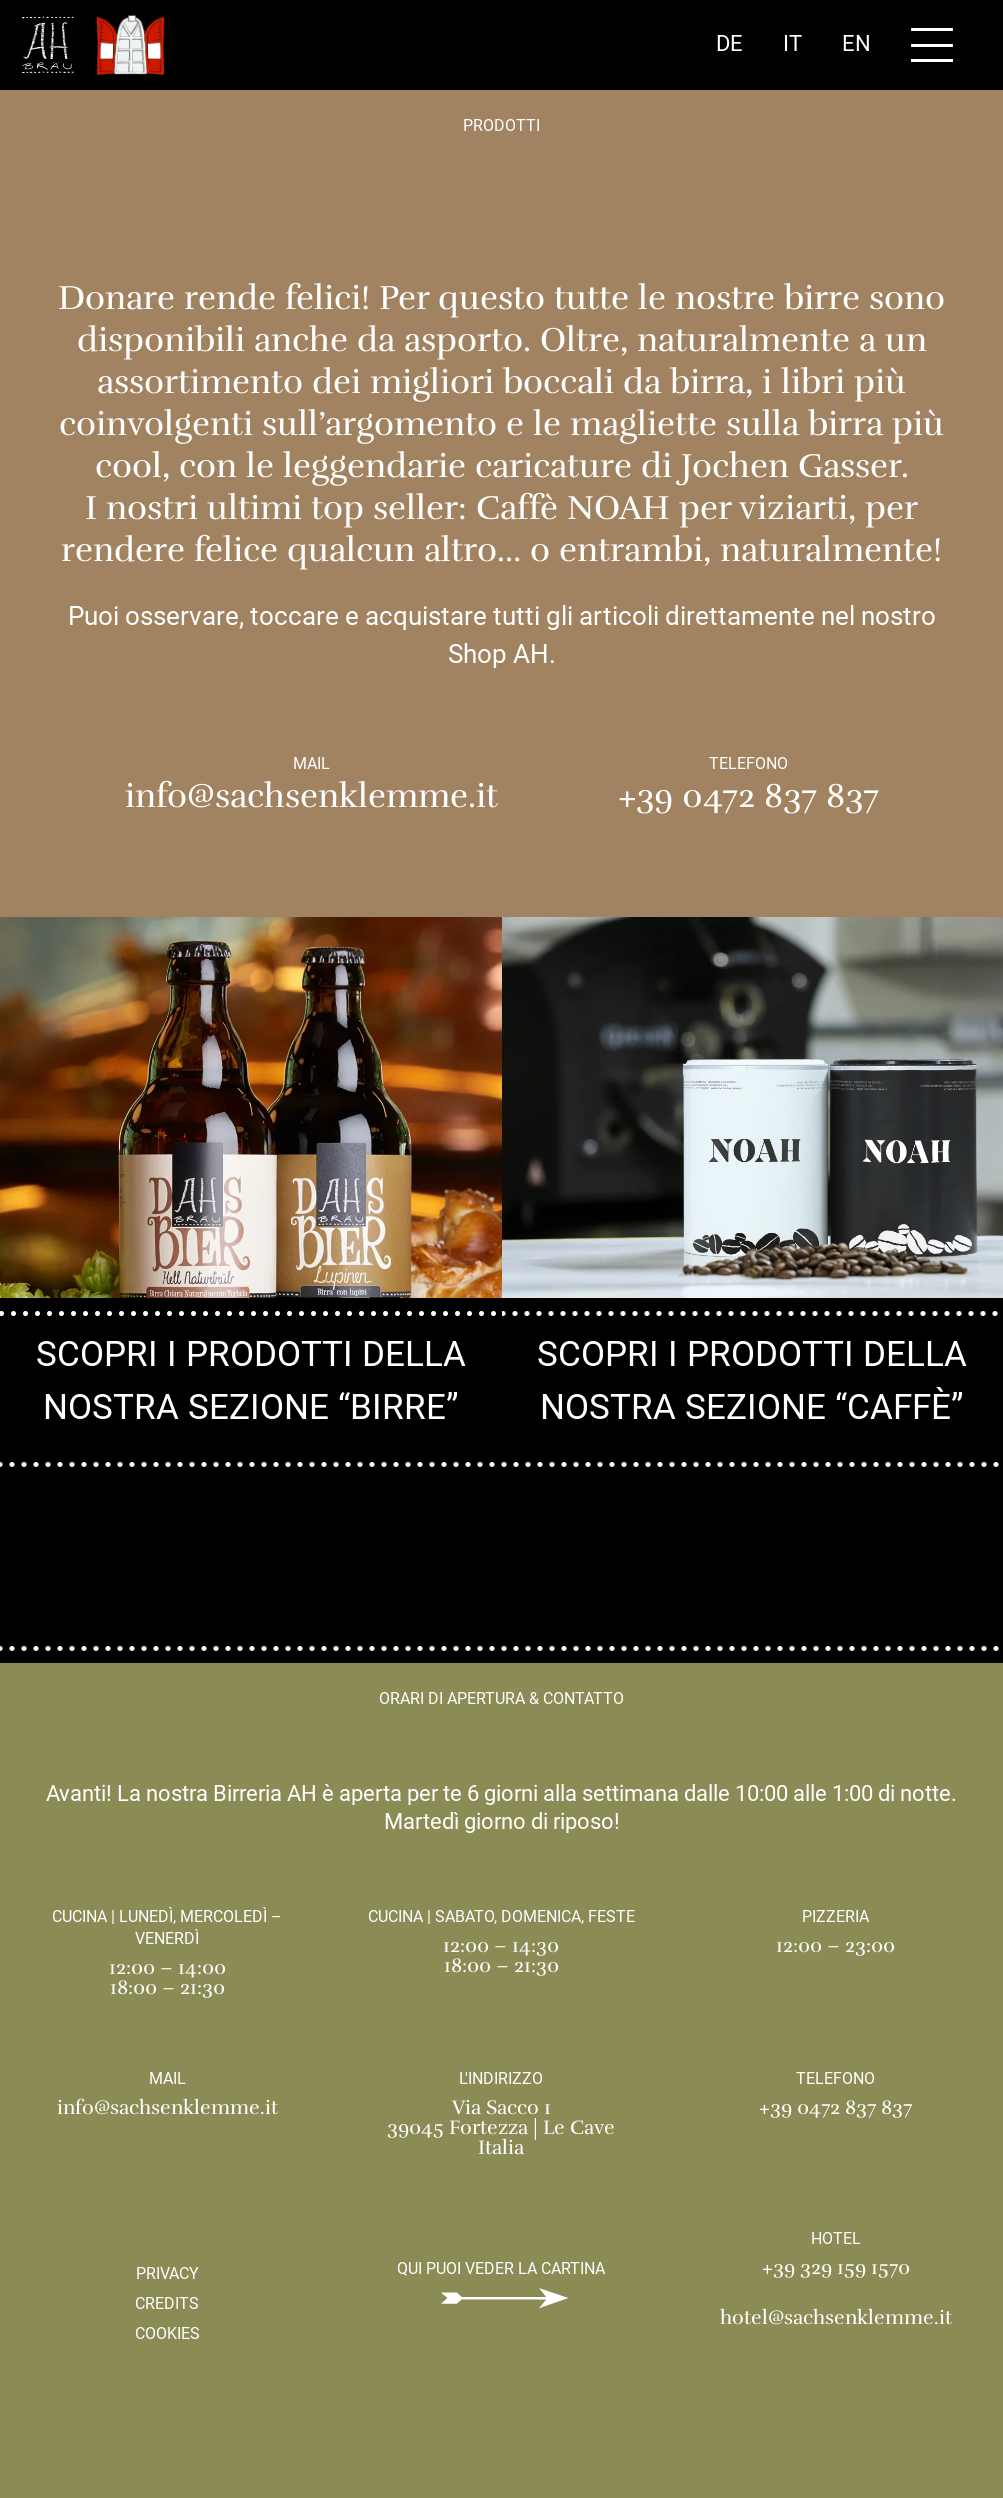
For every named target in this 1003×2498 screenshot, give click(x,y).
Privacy (167, 2273)
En (856, 43)
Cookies (167, 2333)
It (792, 43)
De (729, 43)
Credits (167, 2303)
